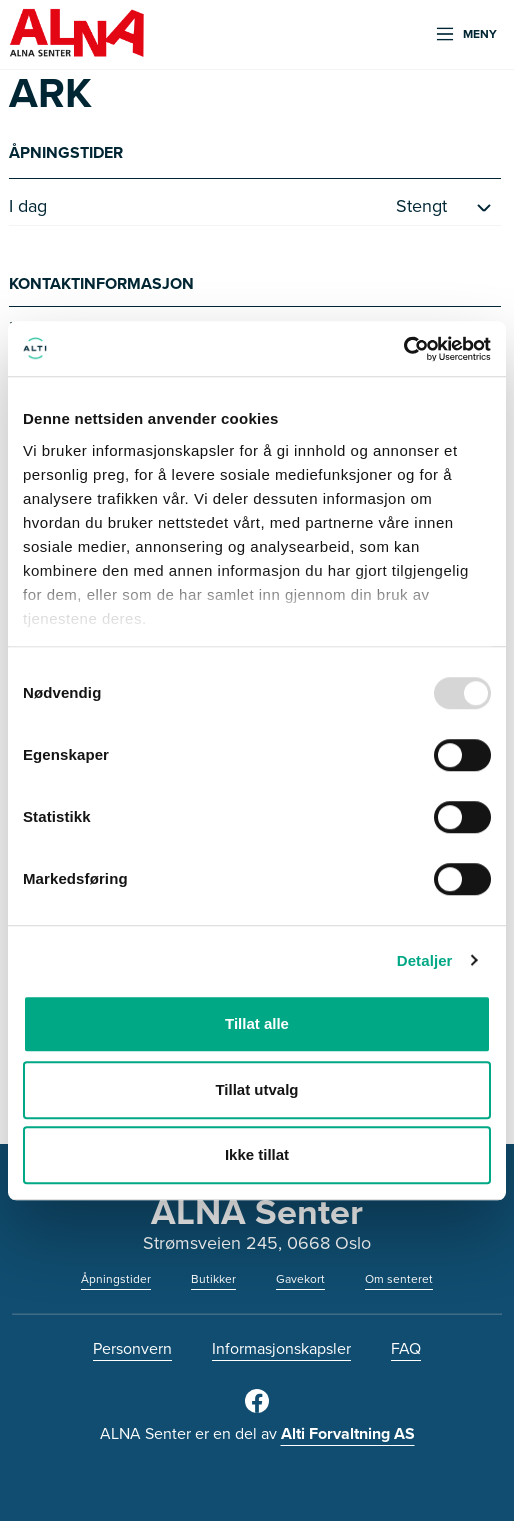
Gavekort (300, 1279)
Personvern (132, 1348)
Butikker (213, 1279)
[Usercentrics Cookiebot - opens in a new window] (403, 349)
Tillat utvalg (256, 1089)
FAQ (406, 1348)
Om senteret (399, 1279)
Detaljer (425, 960)
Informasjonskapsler (281, 1348)
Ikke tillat (257, 1154)
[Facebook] (257, 1409)
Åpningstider (116, 1279)
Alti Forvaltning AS (348, 1433)
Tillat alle (257, 1023)
